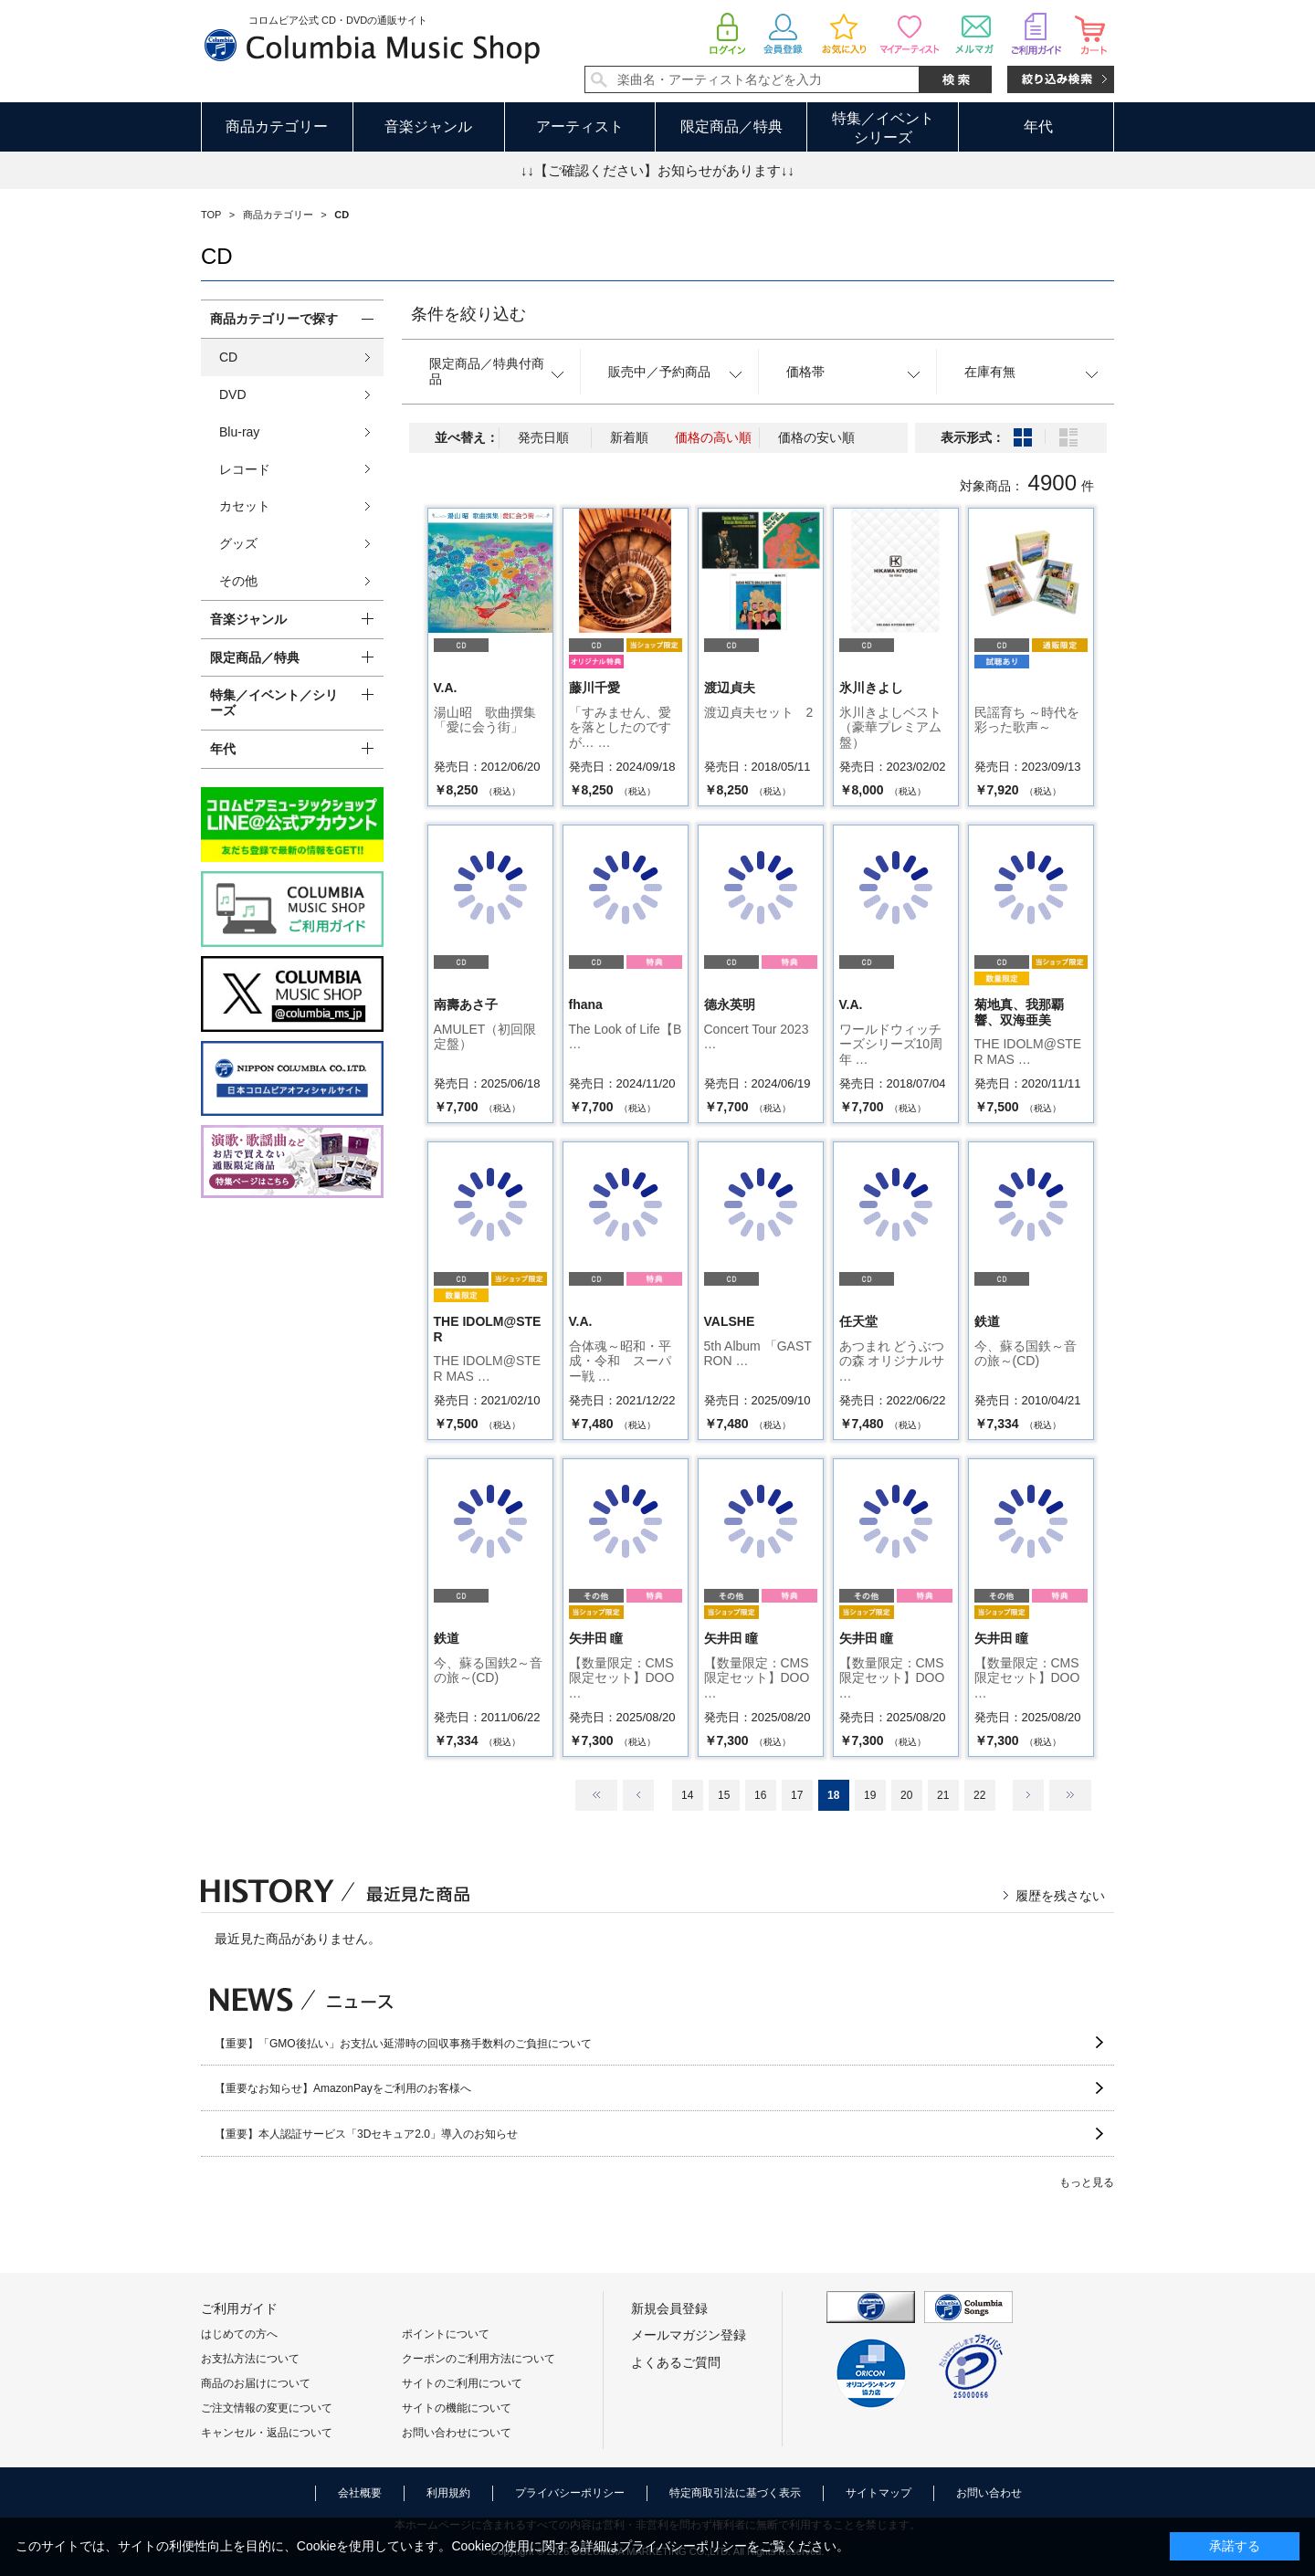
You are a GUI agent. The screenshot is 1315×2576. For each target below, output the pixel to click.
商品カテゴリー (277, 126)
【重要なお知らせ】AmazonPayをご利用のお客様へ (343, 2088)
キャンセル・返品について (266, 2432)
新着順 (629, 437)
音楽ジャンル (428, 126)
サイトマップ (878, 2493)
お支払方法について (250, 2358)
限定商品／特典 (731, 126)
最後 (1070, 1795)
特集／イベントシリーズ (883, 127)
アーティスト (580, 126)
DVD (233, 394)
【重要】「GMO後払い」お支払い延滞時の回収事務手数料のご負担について (403, 2043)
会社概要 (360, 2493)
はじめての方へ (239, 2334)
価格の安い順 (816, 437)
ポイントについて (445, 2334)
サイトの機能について (456, 2408)
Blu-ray (239, 432)
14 (687, 1795)
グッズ (238, 543)
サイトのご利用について (462, 2383)
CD (228, 357)
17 (797, 1795)
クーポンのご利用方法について (478, 2358)
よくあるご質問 (676, 2362)
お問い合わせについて (456, 2432)
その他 (238, 580)
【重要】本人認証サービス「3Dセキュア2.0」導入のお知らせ (366, 2134)
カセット (244, 506)
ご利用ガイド (239, 2308)
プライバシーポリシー (570, 2493)
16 (760, 1795)
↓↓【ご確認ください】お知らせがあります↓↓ (657, 170)
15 (724, 1795)
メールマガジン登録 (688, 2335)
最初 (596, 1795)
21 (943, 1795)
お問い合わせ (989, 2493)
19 (870, 1795)
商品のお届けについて (255, 2383)
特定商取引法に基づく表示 (735, 2493)
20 (906, 1795)
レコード (244, 469)
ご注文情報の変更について (266, 2408)
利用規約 (448, 2493)
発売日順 (543, 437)
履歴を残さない (1060, 1895)
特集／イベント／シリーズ (274, 703)
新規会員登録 (669, 2308)
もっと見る (1086, 2182)
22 (979, 1795)
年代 (1038, 126)
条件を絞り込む (468, 314)
